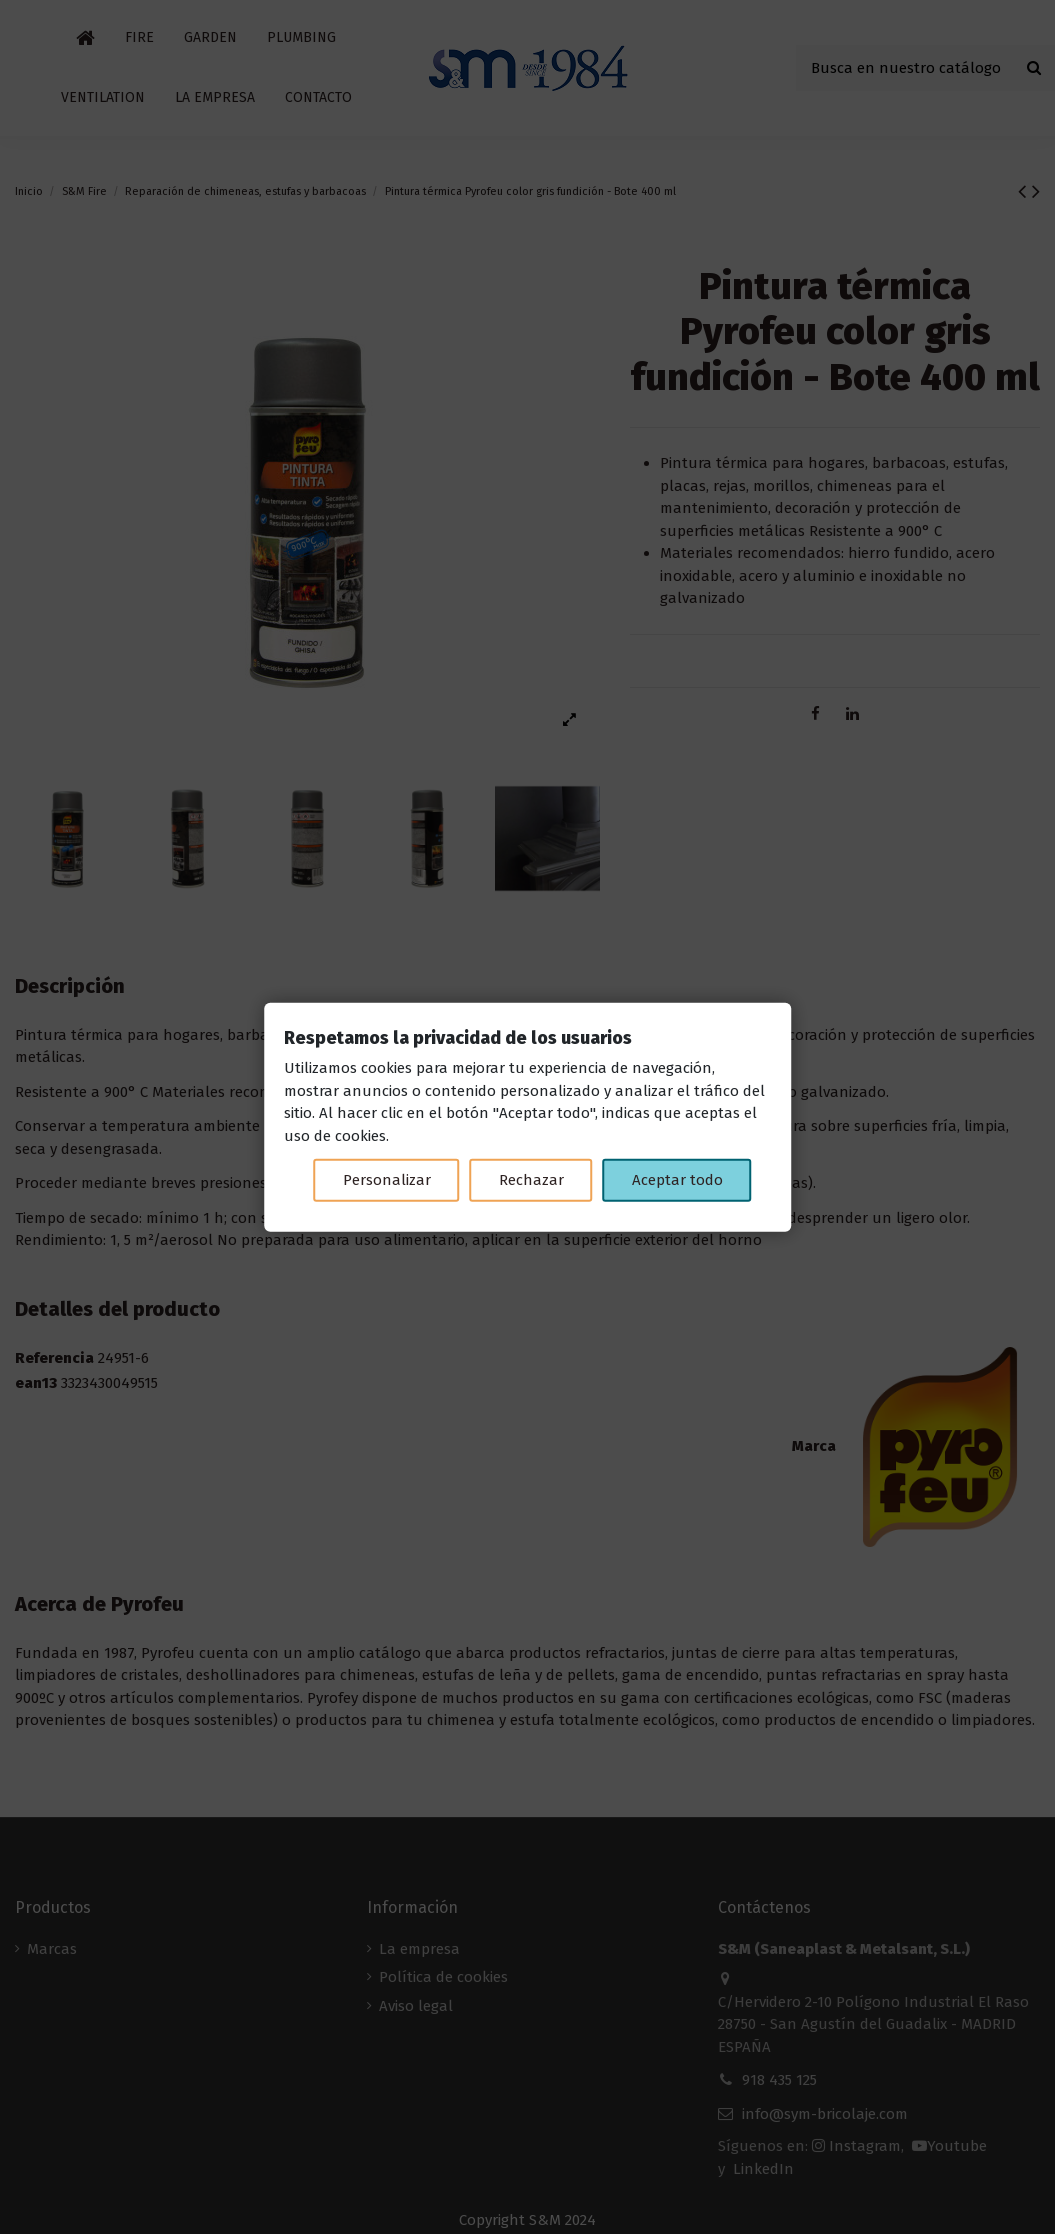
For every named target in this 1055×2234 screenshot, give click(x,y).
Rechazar (531, 1180)
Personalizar (387, 1180)
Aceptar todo (677, 1180)
